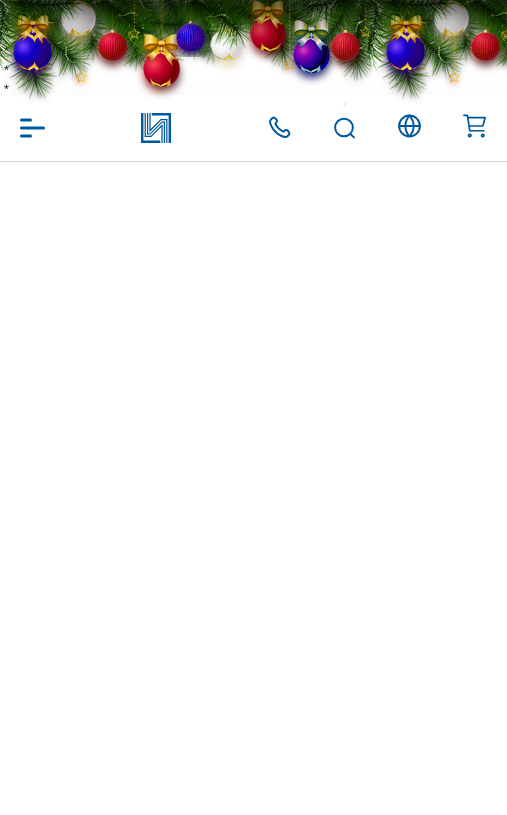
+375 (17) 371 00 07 (279, 127)
